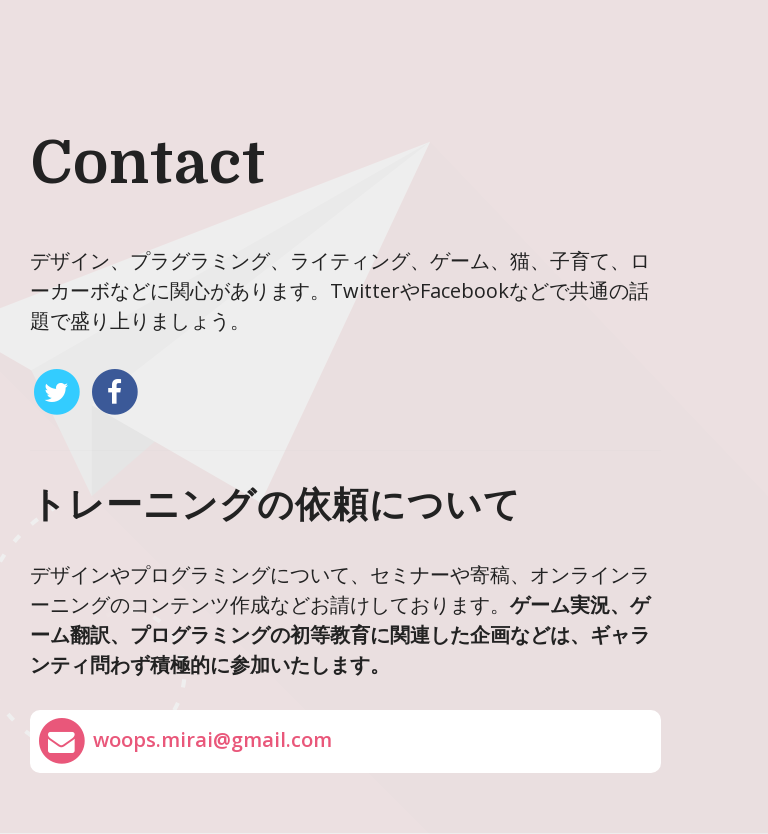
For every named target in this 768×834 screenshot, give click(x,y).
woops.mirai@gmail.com (183, 741)
